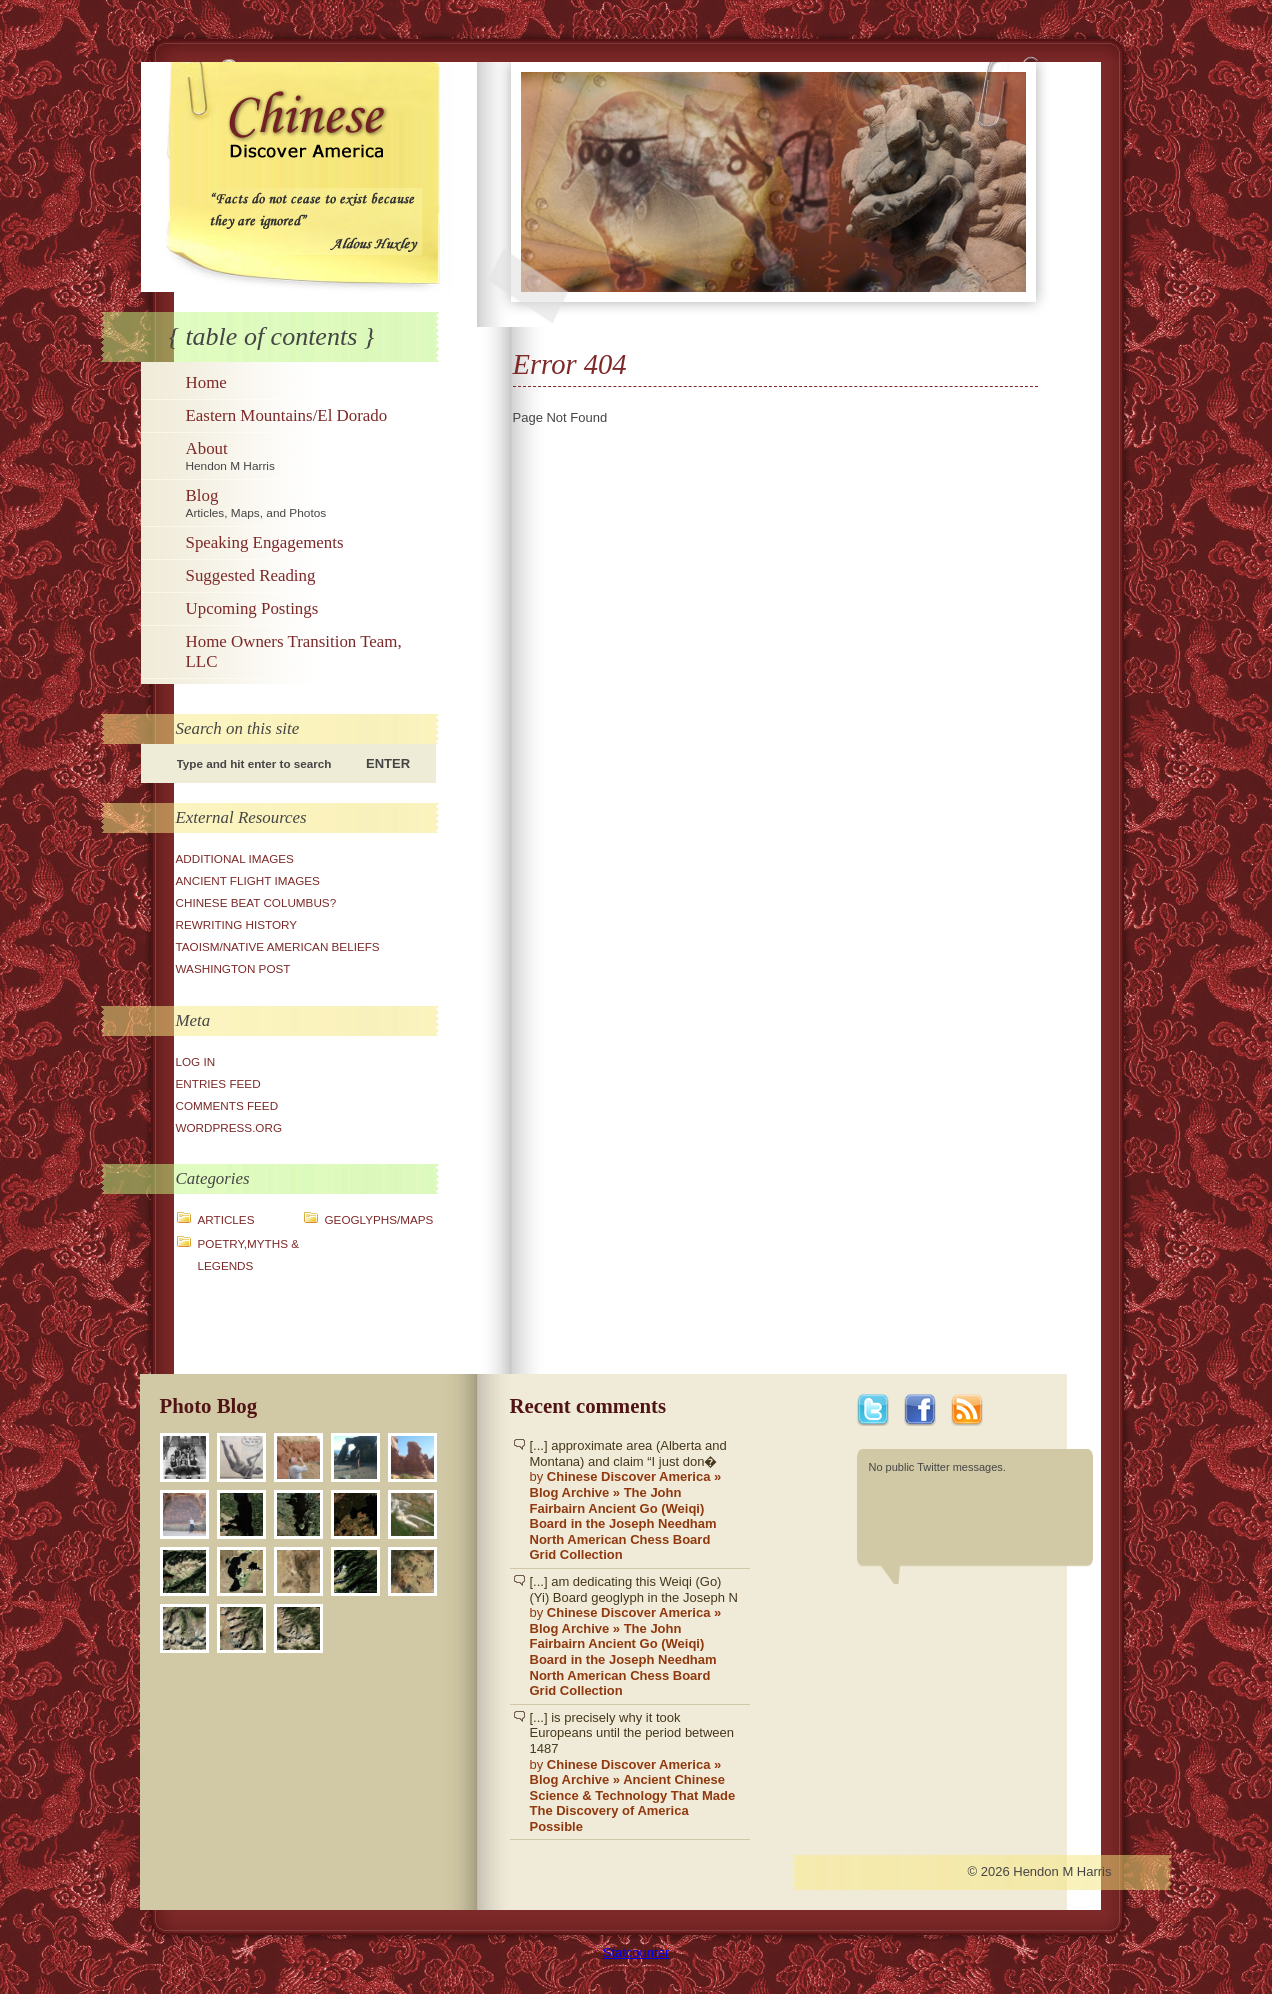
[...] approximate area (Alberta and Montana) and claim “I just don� (635, 1500)
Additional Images (235, 858)
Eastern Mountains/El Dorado (287, 415)
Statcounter (636, 1952)
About (309, 456)
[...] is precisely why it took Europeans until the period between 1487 (635, 1772)
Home (206, 382)
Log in (196, 1061)
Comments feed (227, 1105)
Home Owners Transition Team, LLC (294, 651)
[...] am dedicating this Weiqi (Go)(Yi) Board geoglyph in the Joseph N (635, 1636)
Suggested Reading (251, 575)
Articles (226, 1219)
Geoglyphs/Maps (379, 1219)
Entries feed (218, 1083)
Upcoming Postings (252, 608)
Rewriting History (237, 924)
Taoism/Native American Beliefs (278, 946)
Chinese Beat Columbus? (256, 902)
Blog (309, 503)
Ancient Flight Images (248, 880)
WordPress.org (229, 1127)
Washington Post (233, 968)
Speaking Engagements (265, 542)
